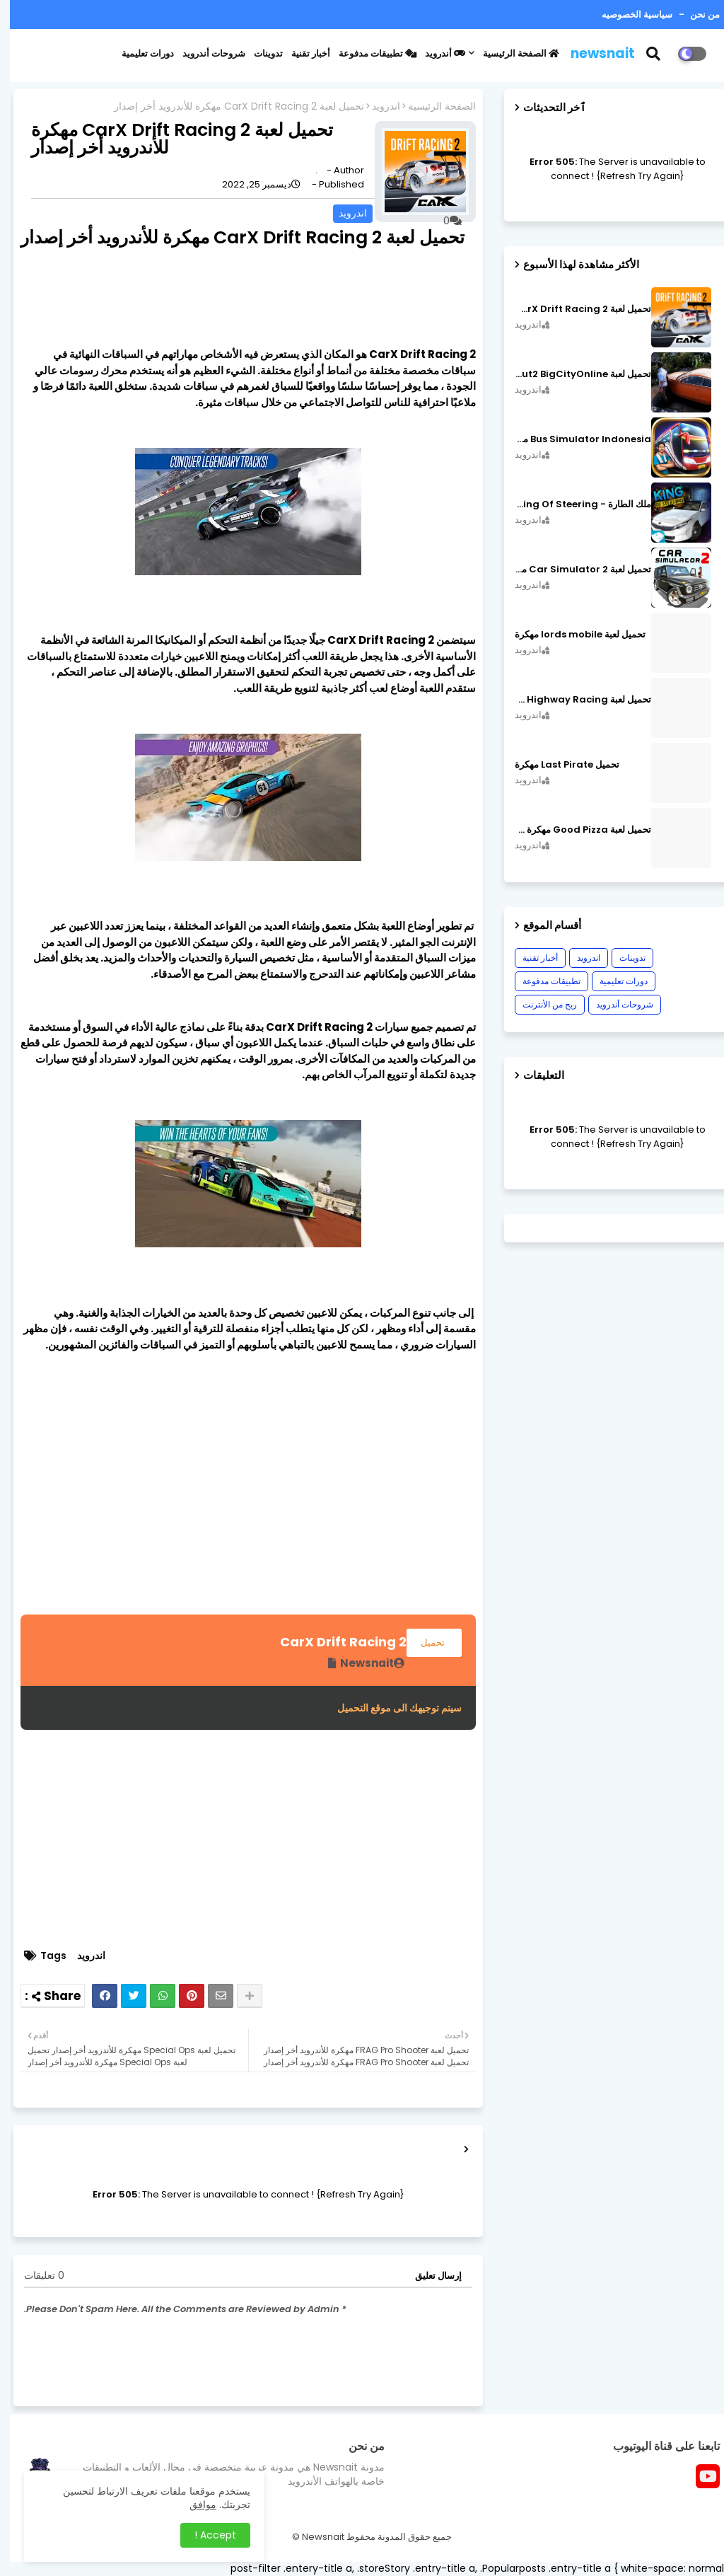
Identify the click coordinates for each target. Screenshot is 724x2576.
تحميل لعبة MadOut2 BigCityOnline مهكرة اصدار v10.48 (573, 374)
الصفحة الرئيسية (511, 53)
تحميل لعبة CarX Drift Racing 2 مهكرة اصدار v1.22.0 (573, 309)
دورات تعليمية (138, 53)
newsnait (593, 53)
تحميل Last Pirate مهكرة (557, 764)
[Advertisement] (238, 1515)
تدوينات (258, 53)
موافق (193, 2504)
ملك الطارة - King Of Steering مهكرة (573, 504)
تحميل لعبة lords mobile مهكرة (570, 634)
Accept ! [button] (205, 2535)
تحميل (424, 1642)
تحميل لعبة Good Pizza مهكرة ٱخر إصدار (573, 830)
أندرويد (435, 53)
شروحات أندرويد (204, 53)
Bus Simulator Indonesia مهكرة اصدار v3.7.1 (573, 439)
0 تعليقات (34, 2275)
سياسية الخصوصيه (627, 14)
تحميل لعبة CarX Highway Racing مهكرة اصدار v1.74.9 (573, 699)
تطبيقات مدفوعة (368, 53)
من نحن (694, 14)
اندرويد (376, 106)
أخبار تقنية (300, 53)
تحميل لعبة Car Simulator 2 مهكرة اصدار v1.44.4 (573, 569)
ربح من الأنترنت (540, 1004)
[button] (652, 54)
